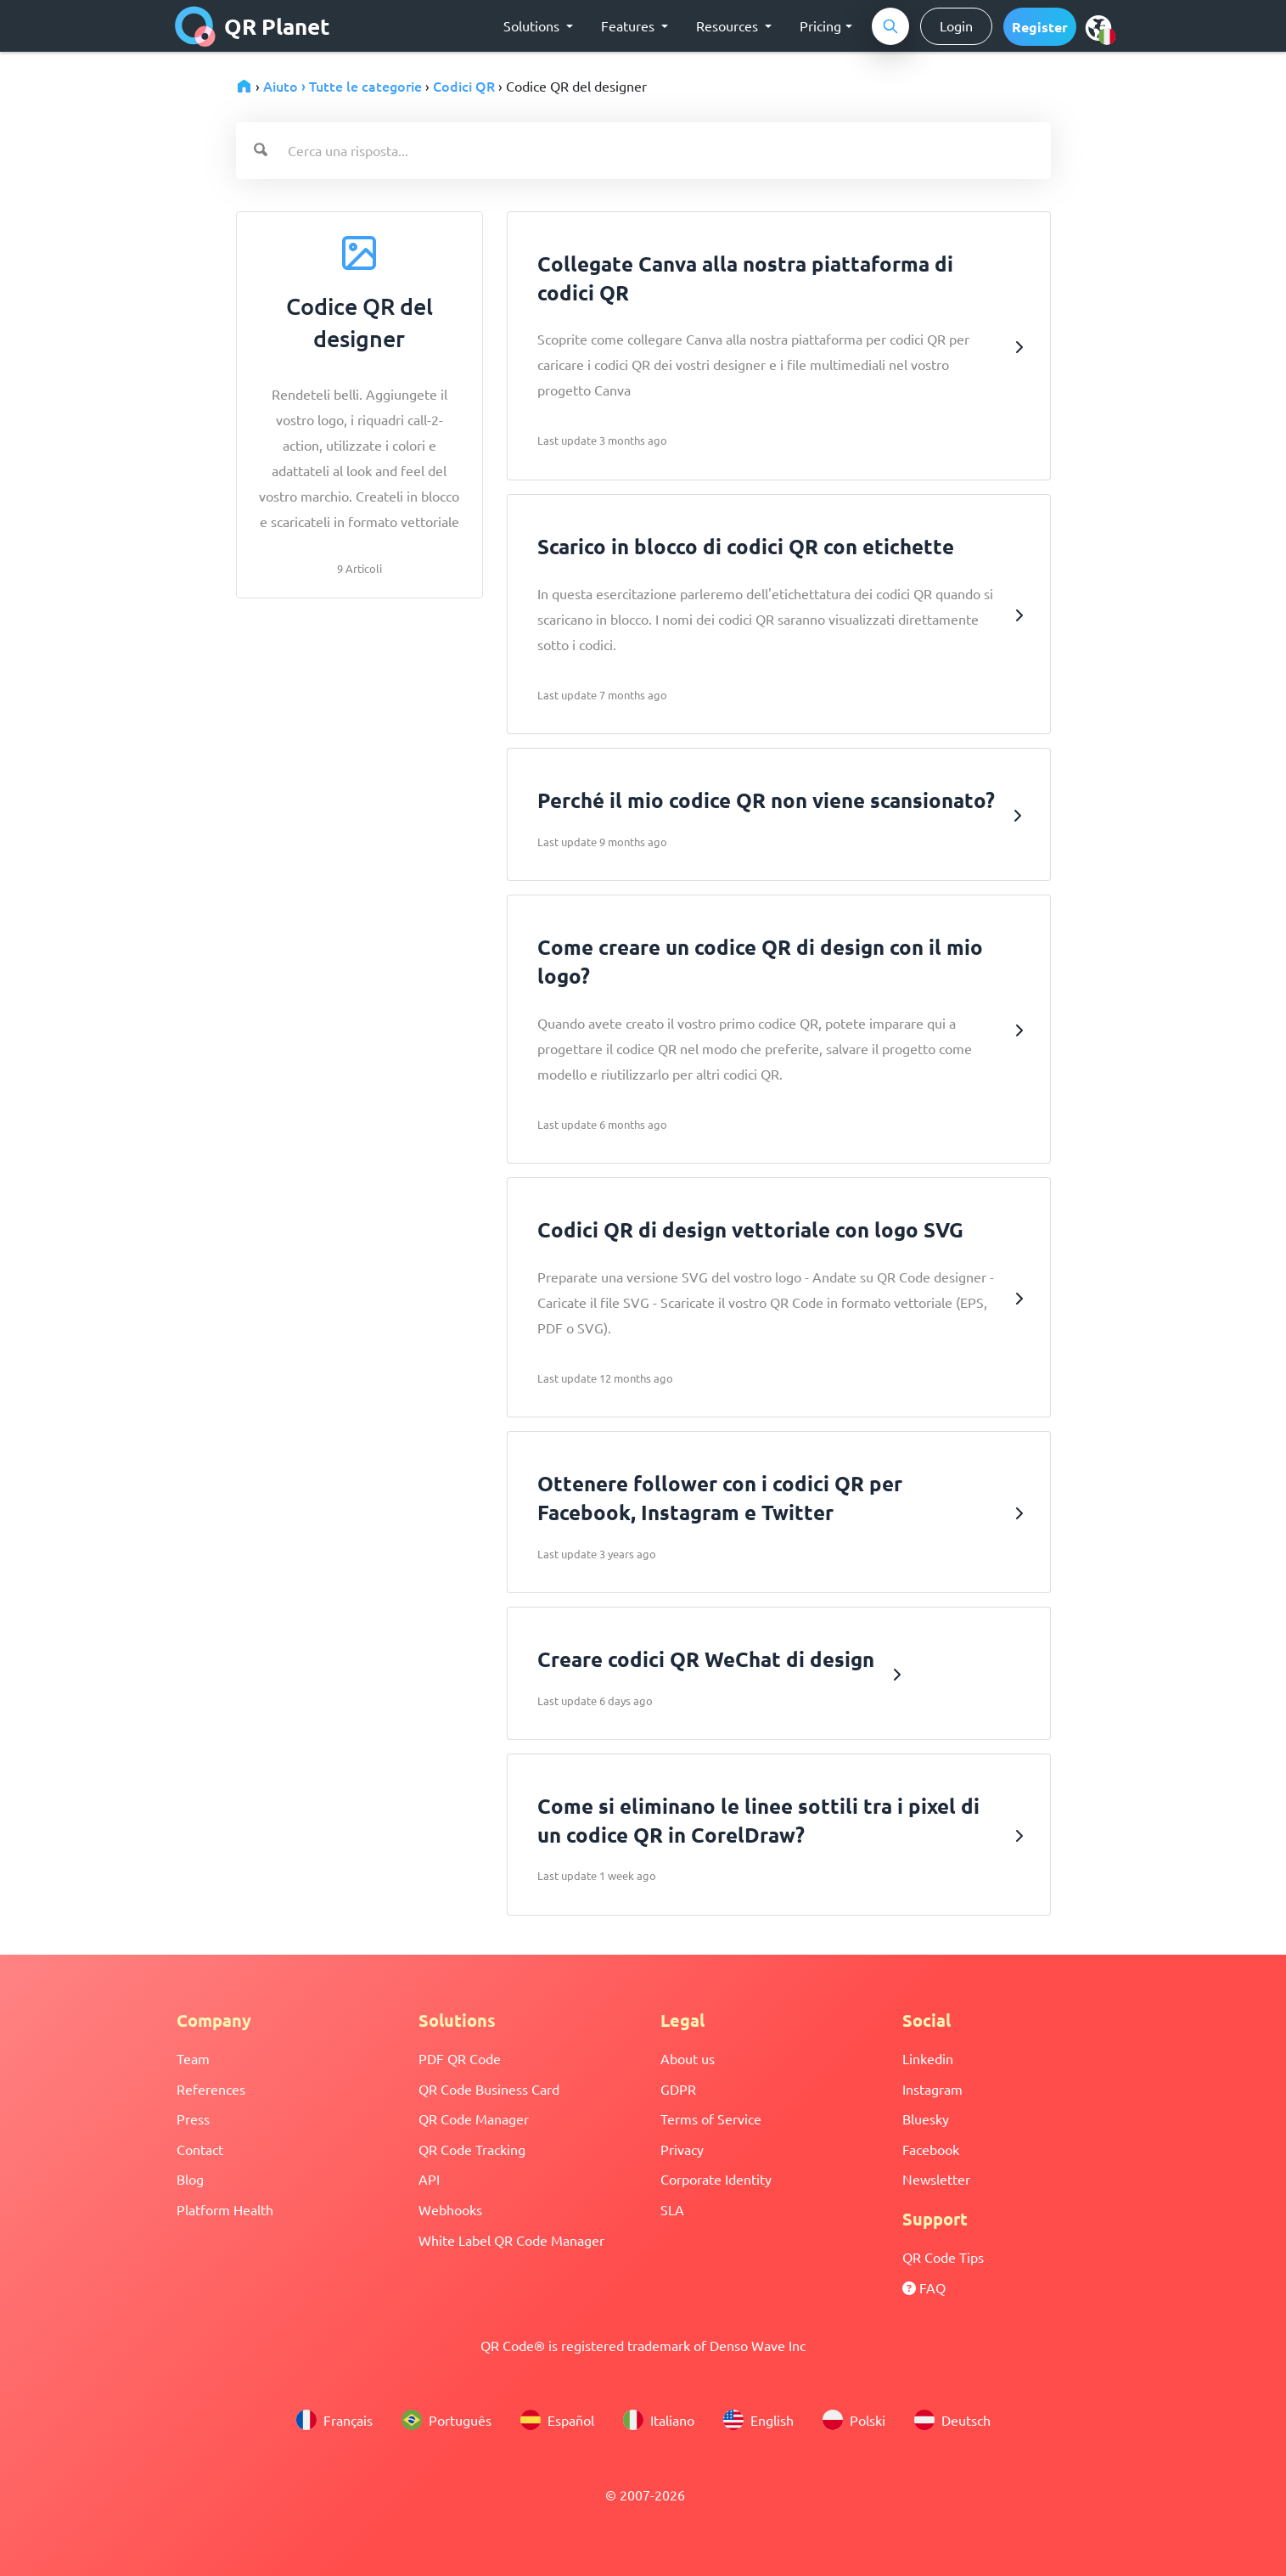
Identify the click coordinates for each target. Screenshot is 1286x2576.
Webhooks (450, 2209)
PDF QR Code (459, 2058)
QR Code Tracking (471, 2149)
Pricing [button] (820, 25)
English (758, 2420)
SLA (672, 2209)
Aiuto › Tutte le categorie (342, 85)
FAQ (924, 2287)
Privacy (682, 2149)
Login (956, 25)
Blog (190, 2178)
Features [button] (629, 25)
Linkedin (927, 2058)
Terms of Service (710, 2118)
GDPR (678, 2088)
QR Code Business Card (488, 2088)
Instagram (932, 2088)
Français (334, 2420)
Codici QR (464, 85)
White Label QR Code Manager (511, 2239)
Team (193, 2058)
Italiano (658, 2420)
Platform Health (225, 2209)
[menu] (1098, 27)
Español (557, 2420)
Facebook (930, 2149)
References (211, 2088)
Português (446, 2420)
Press (193, 2118)
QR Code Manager (473, 2118)
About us (687, 2058)
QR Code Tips (943, 2256)
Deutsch (952, 2420)
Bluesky (925, 2118)
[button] (1039, 27)
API (429, 2178)
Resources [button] (728, 25)
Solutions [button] (533, 25)
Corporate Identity (716, 2178)
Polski (854, 2420)
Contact (200, 2149)
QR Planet (252, 26)
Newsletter (936, 2178)
